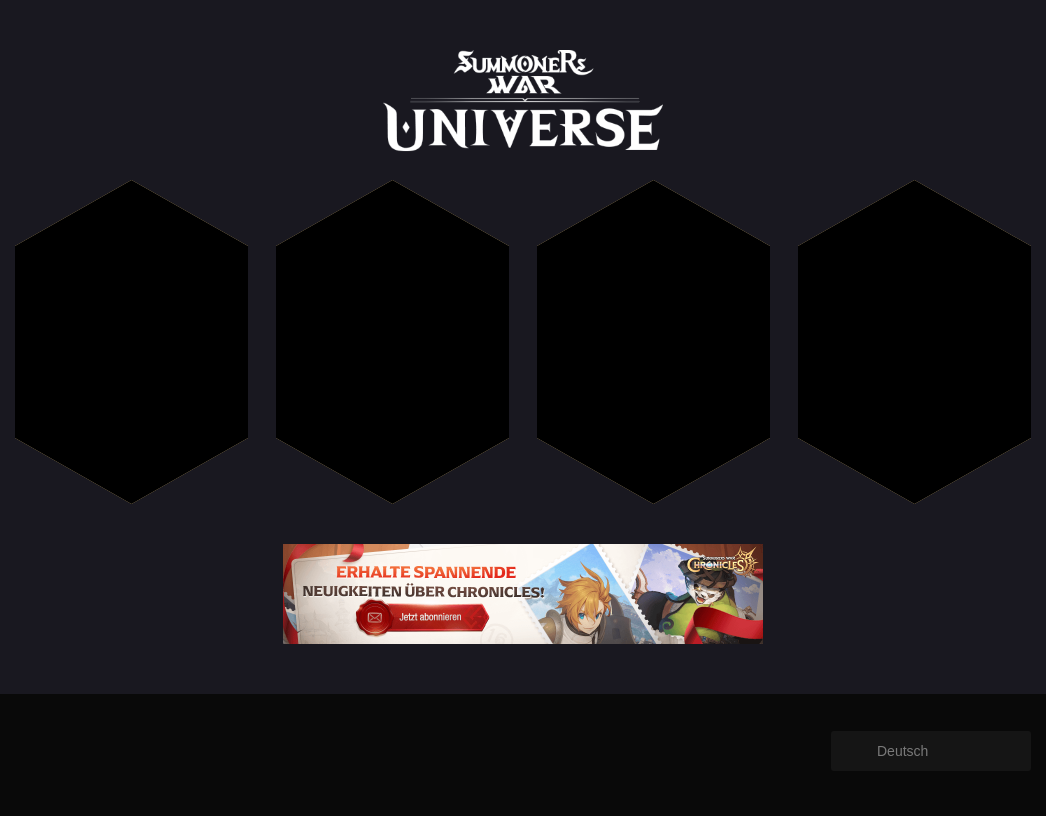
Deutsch (902, 751)
